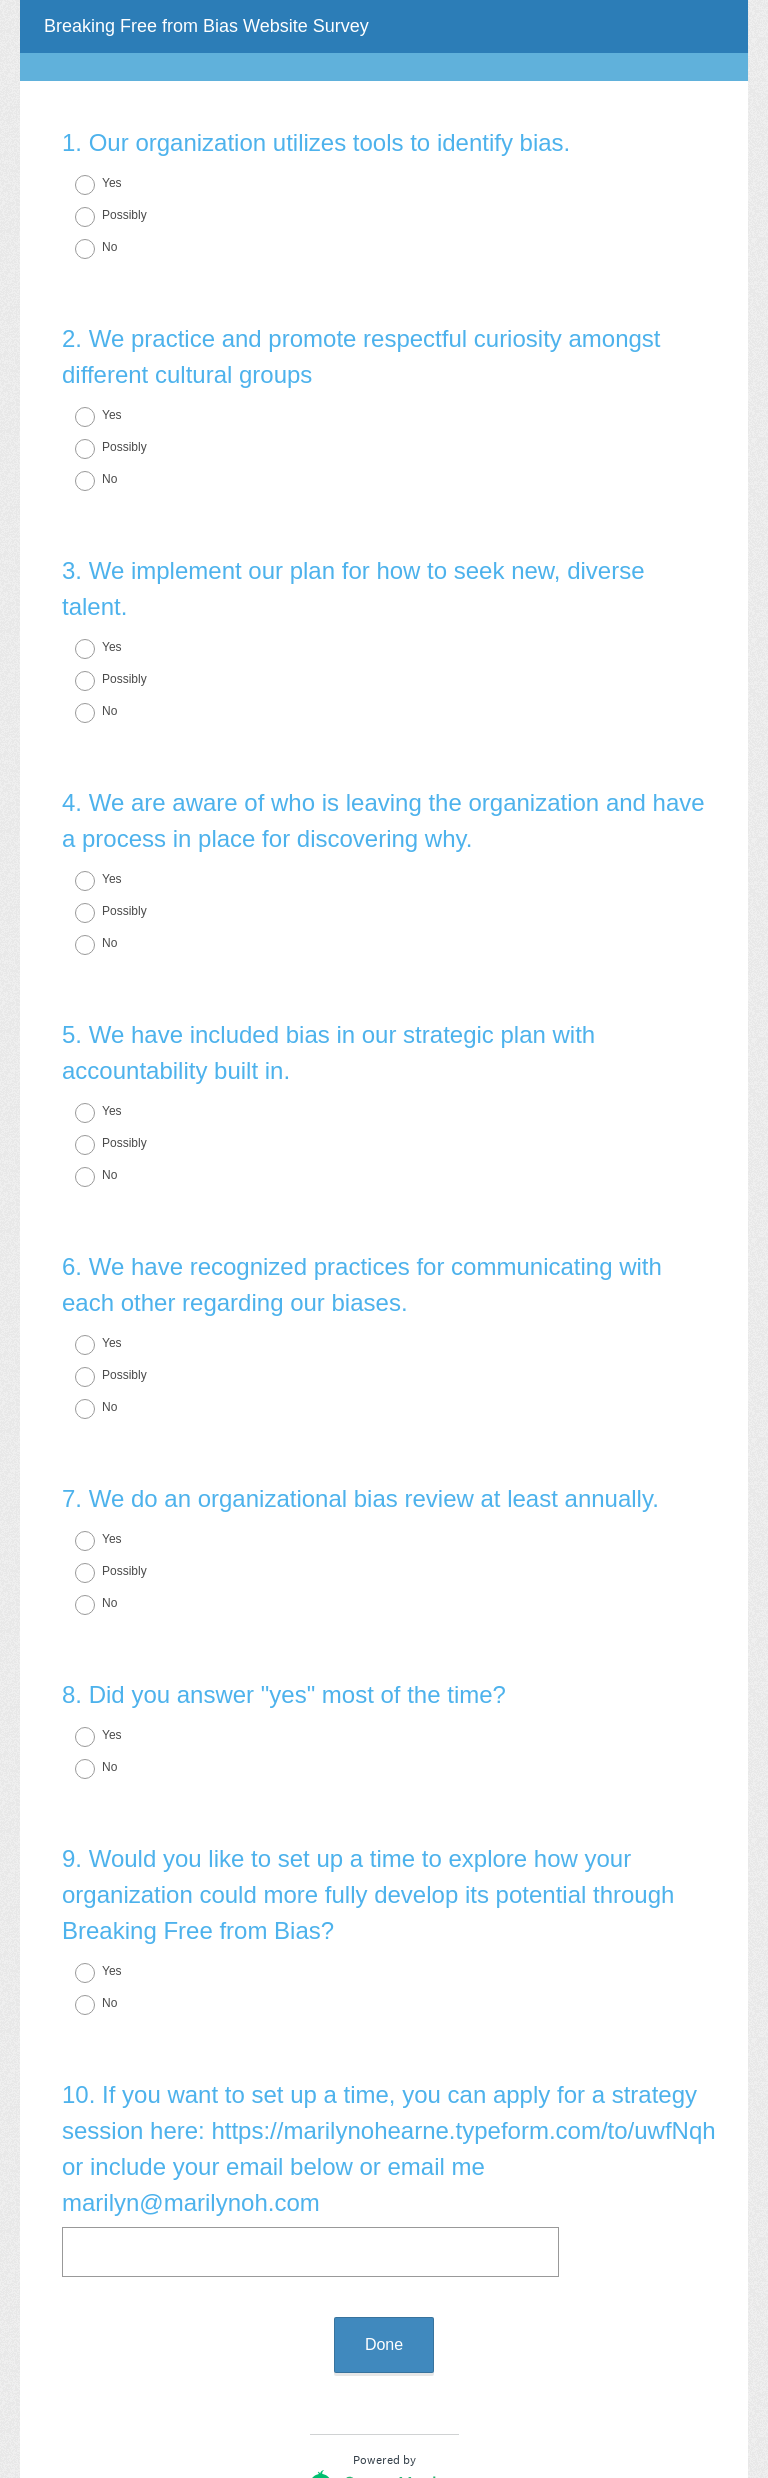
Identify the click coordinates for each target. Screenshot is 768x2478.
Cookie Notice (411, 2403)
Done (384, 2182)
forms (492, 2345)
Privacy (340, 2403)
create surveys (410, 2345)
